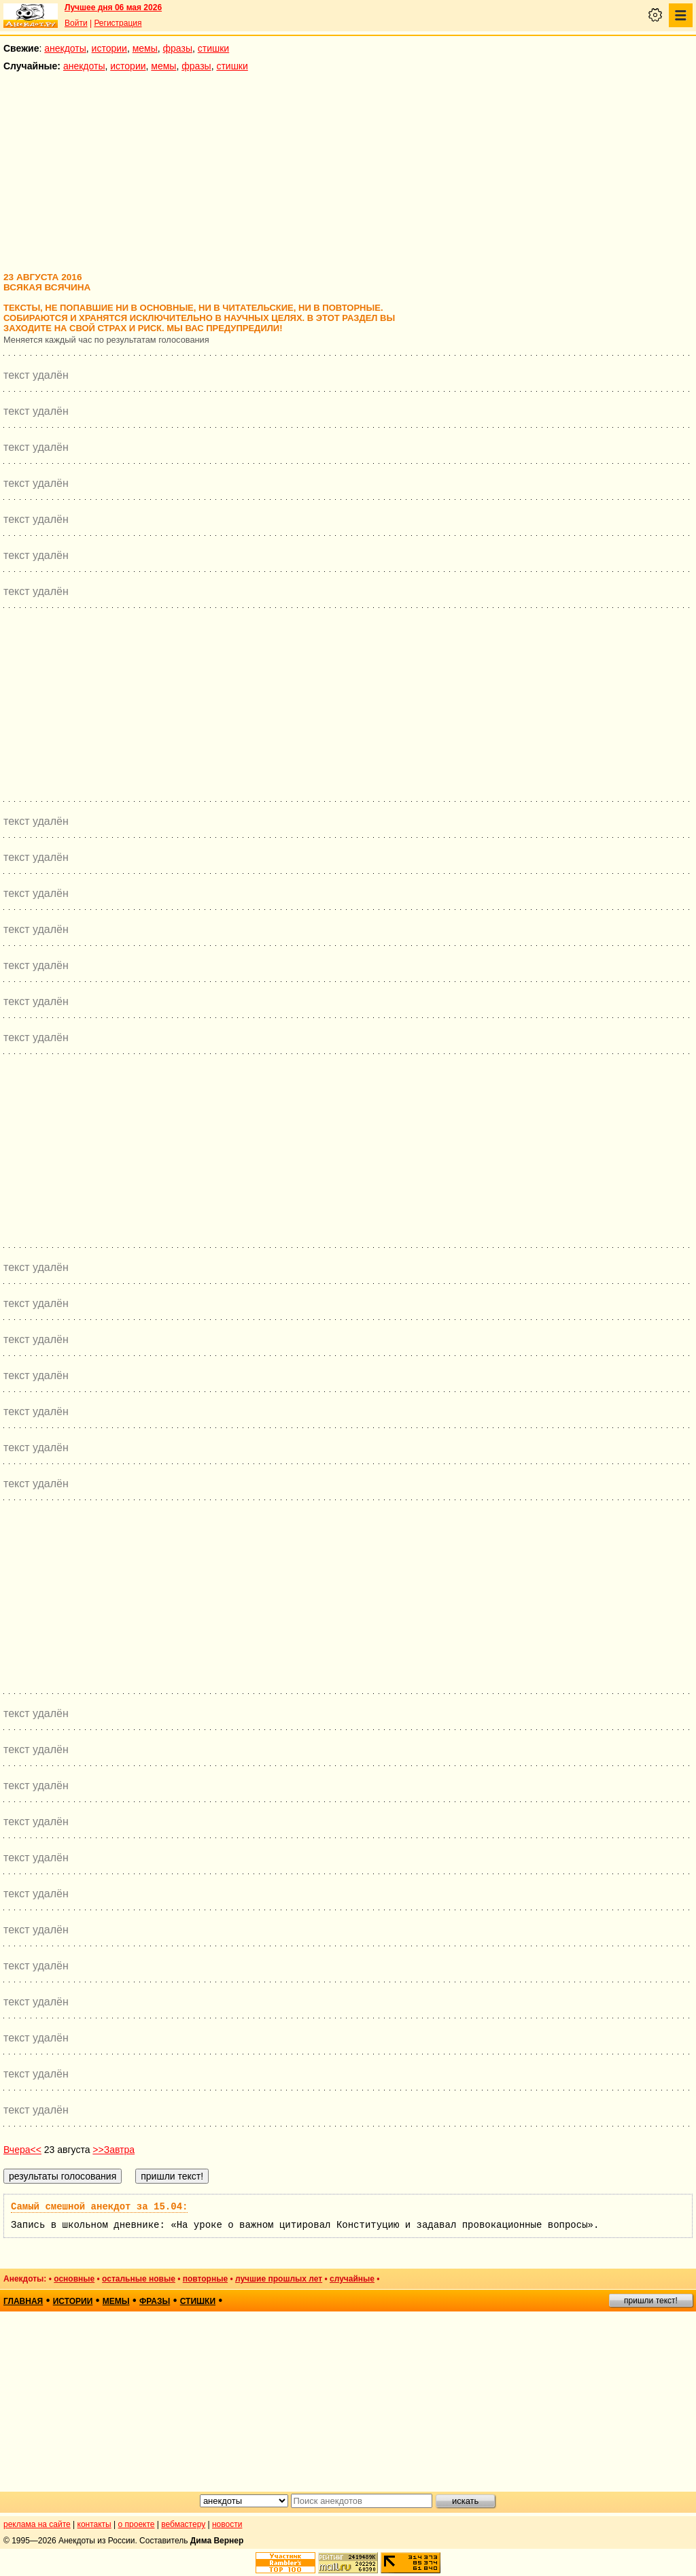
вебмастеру (183, 2524)
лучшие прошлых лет (278, 2279)
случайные (352, 2279)
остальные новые (138, 2279)
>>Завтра (113, 2149)
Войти (76, 23)
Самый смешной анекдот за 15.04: (99, 2206)
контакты (94, 2524)
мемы (145, 48)
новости (227, 2524)
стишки (213, 48)
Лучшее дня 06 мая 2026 (113, 7)
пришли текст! (651, 2300)
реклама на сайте (37, 2524)
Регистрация (117, 23)
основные (74, 2279)
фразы (177, 48)
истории (109, 48)
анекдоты (65, 48)
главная (23, 2301)
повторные (205, 2279)
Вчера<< (22, 2149)
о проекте (136, 2524)
